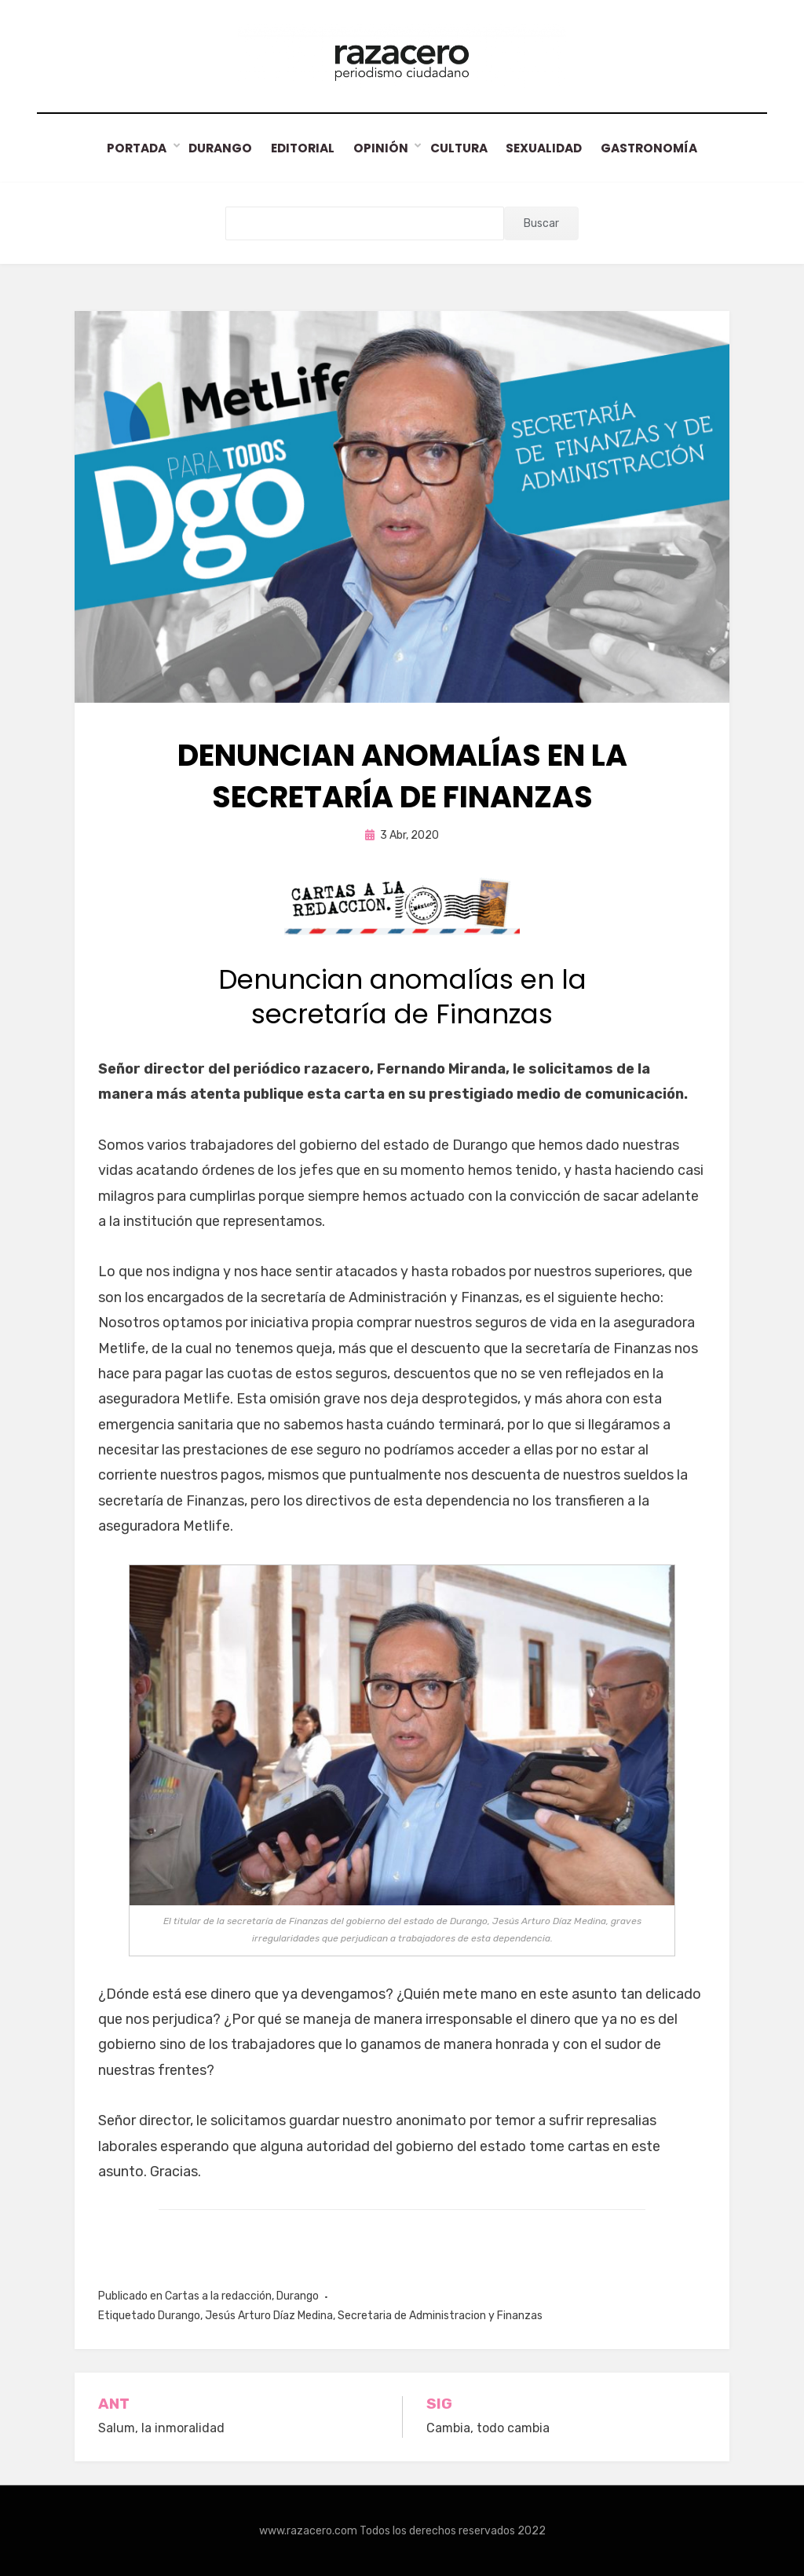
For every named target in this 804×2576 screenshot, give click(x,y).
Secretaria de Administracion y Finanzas (440, 2315)
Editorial (298, 148)
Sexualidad (549, 148)
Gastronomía (658, 148)
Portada (127, 148)
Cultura (459, 148)
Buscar (541, 222)
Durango (212, 148)
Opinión (380, 148)
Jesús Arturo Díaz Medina (269, 2315)
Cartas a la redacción (218, 2295)
